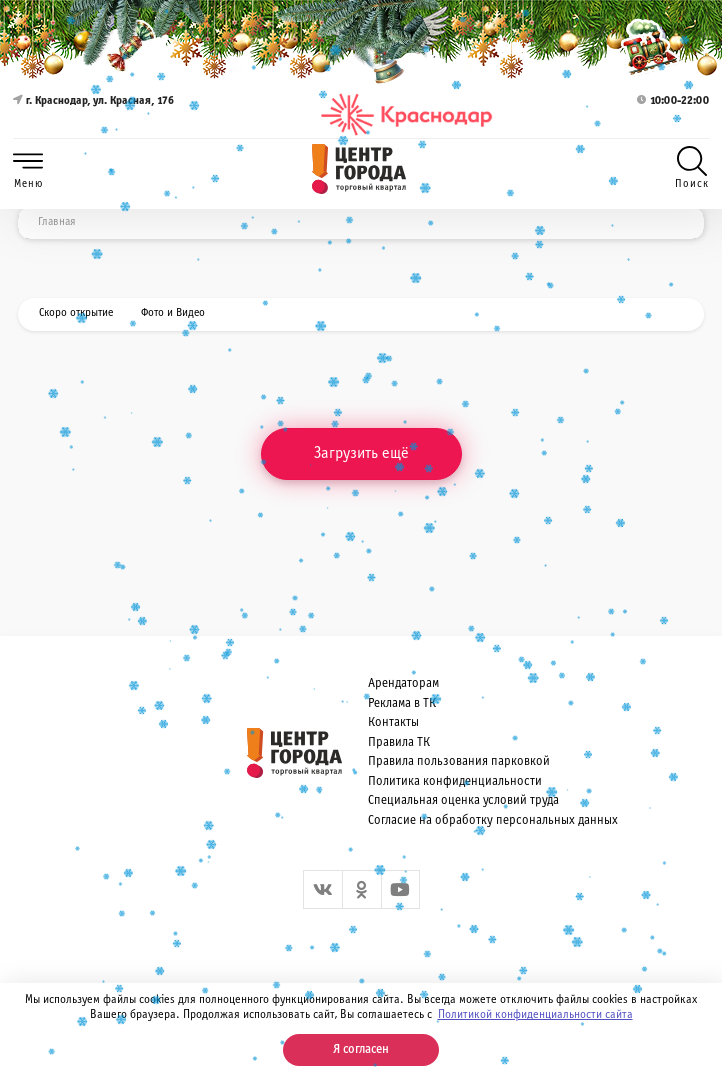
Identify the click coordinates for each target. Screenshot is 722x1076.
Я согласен (361, 1050)
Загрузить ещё (361, 453)
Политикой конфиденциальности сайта (535, 1015)
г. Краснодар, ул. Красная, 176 (93, 114)
